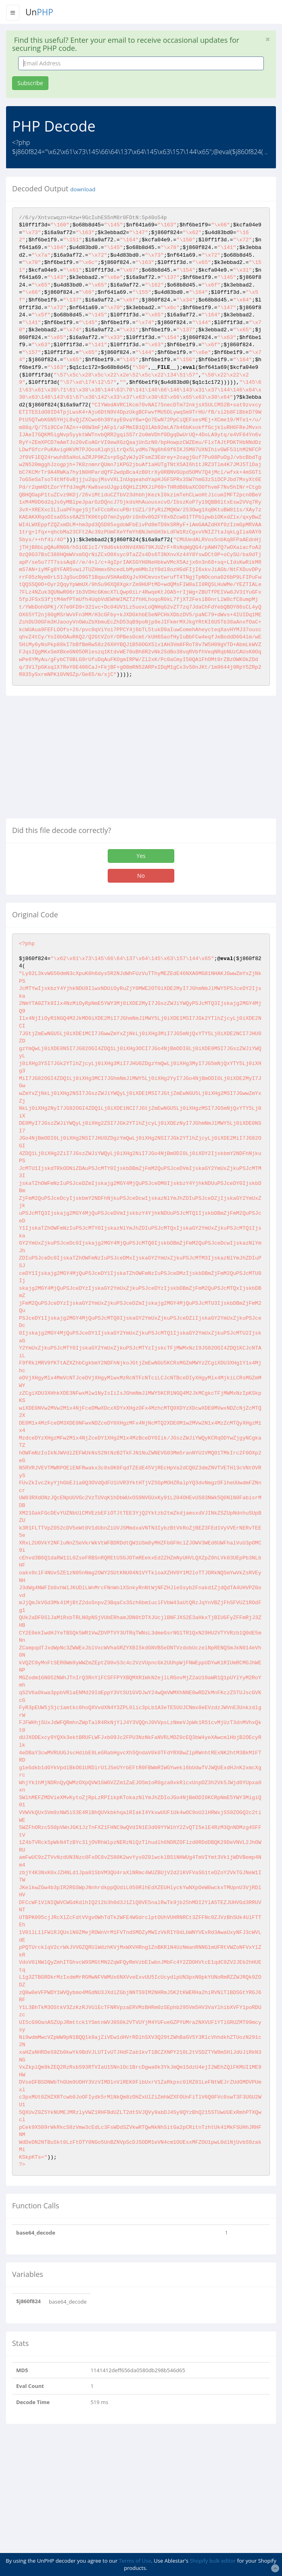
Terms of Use (135, 2560)
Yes (140, 856)
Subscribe (30, 83)
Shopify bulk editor (213, 2560)
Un (39, 12)
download (82, 189)
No (141, 875)
